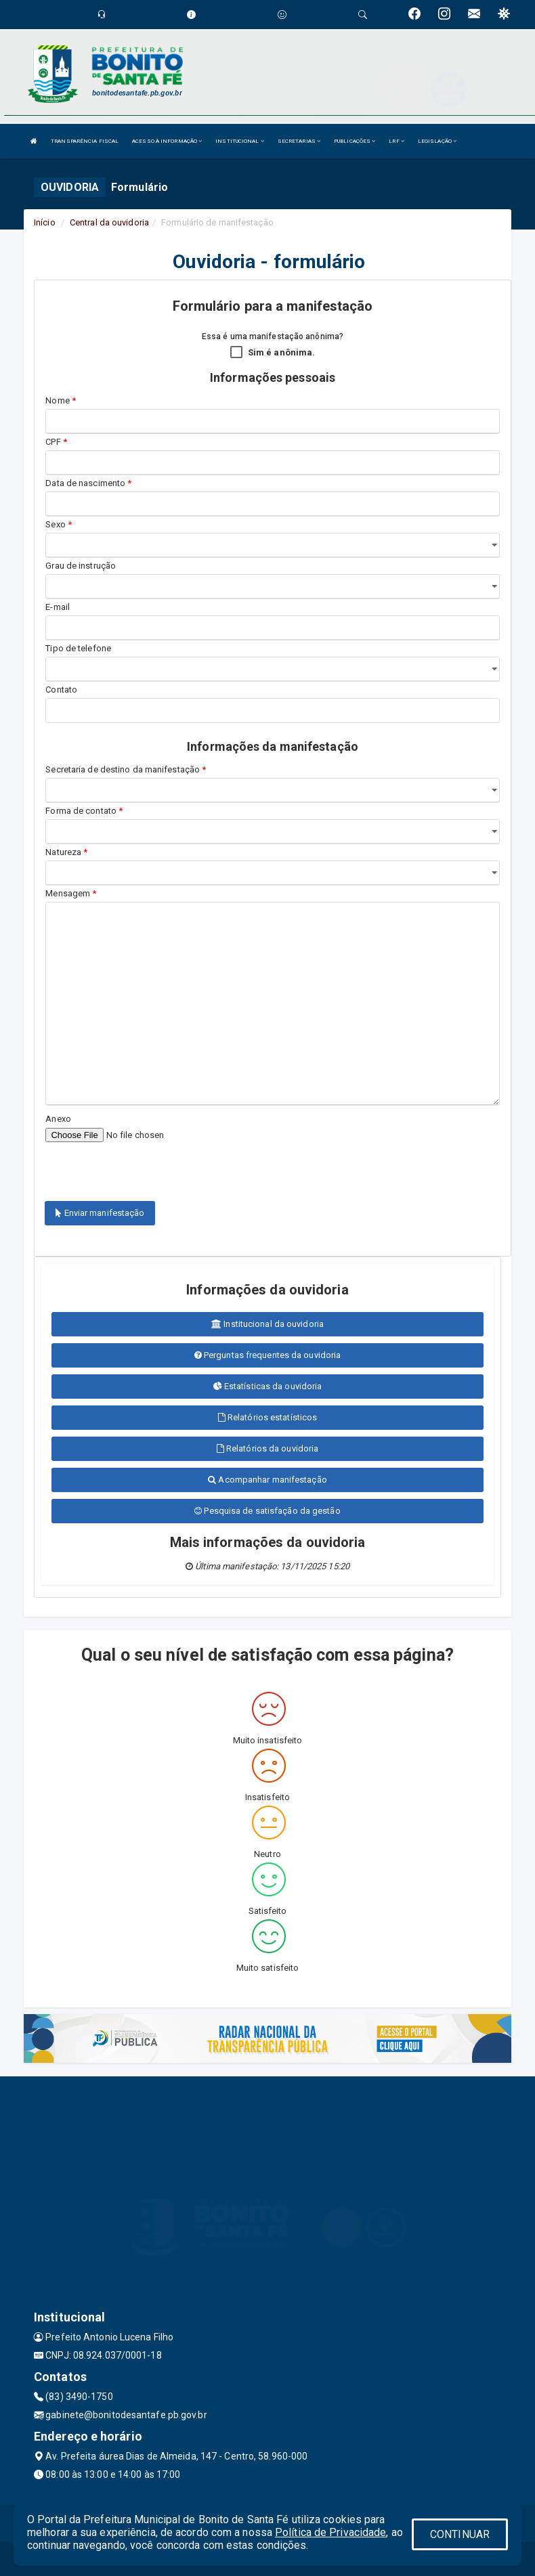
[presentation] (124, 1163)
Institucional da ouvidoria (267, 1324)
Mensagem (70, 893)
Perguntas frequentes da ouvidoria (267, 1355)
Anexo (58, 1119)
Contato (61, 689)
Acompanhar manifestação (267, 1480)
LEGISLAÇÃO (437, 141)
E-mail (57, 607)
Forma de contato (84, 811)
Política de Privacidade (330, 2532)
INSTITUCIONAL (239, 141)
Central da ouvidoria (109, 222)
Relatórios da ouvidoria (268, 1448)
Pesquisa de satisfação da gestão (267, 1511)
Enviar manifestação (100, 1213)
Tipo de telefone (80, 648)
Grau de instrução (80, 566)
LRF (396, 141)
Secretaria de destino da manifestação (125, 769)
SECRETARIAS (299, 141)
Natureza (66, 852)
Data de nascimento (88, 483)
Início (45, 222)
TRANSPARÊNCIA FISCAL (85, 141)
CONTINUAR (460, 2534)
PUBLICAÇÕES (354, 141)
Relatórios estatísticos (268, 1417)
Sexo (58, 524)
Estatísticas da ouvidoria (267, 1386)
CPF (56, 442)
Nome (60, 400)
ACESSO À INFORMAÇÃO (167, 141)
